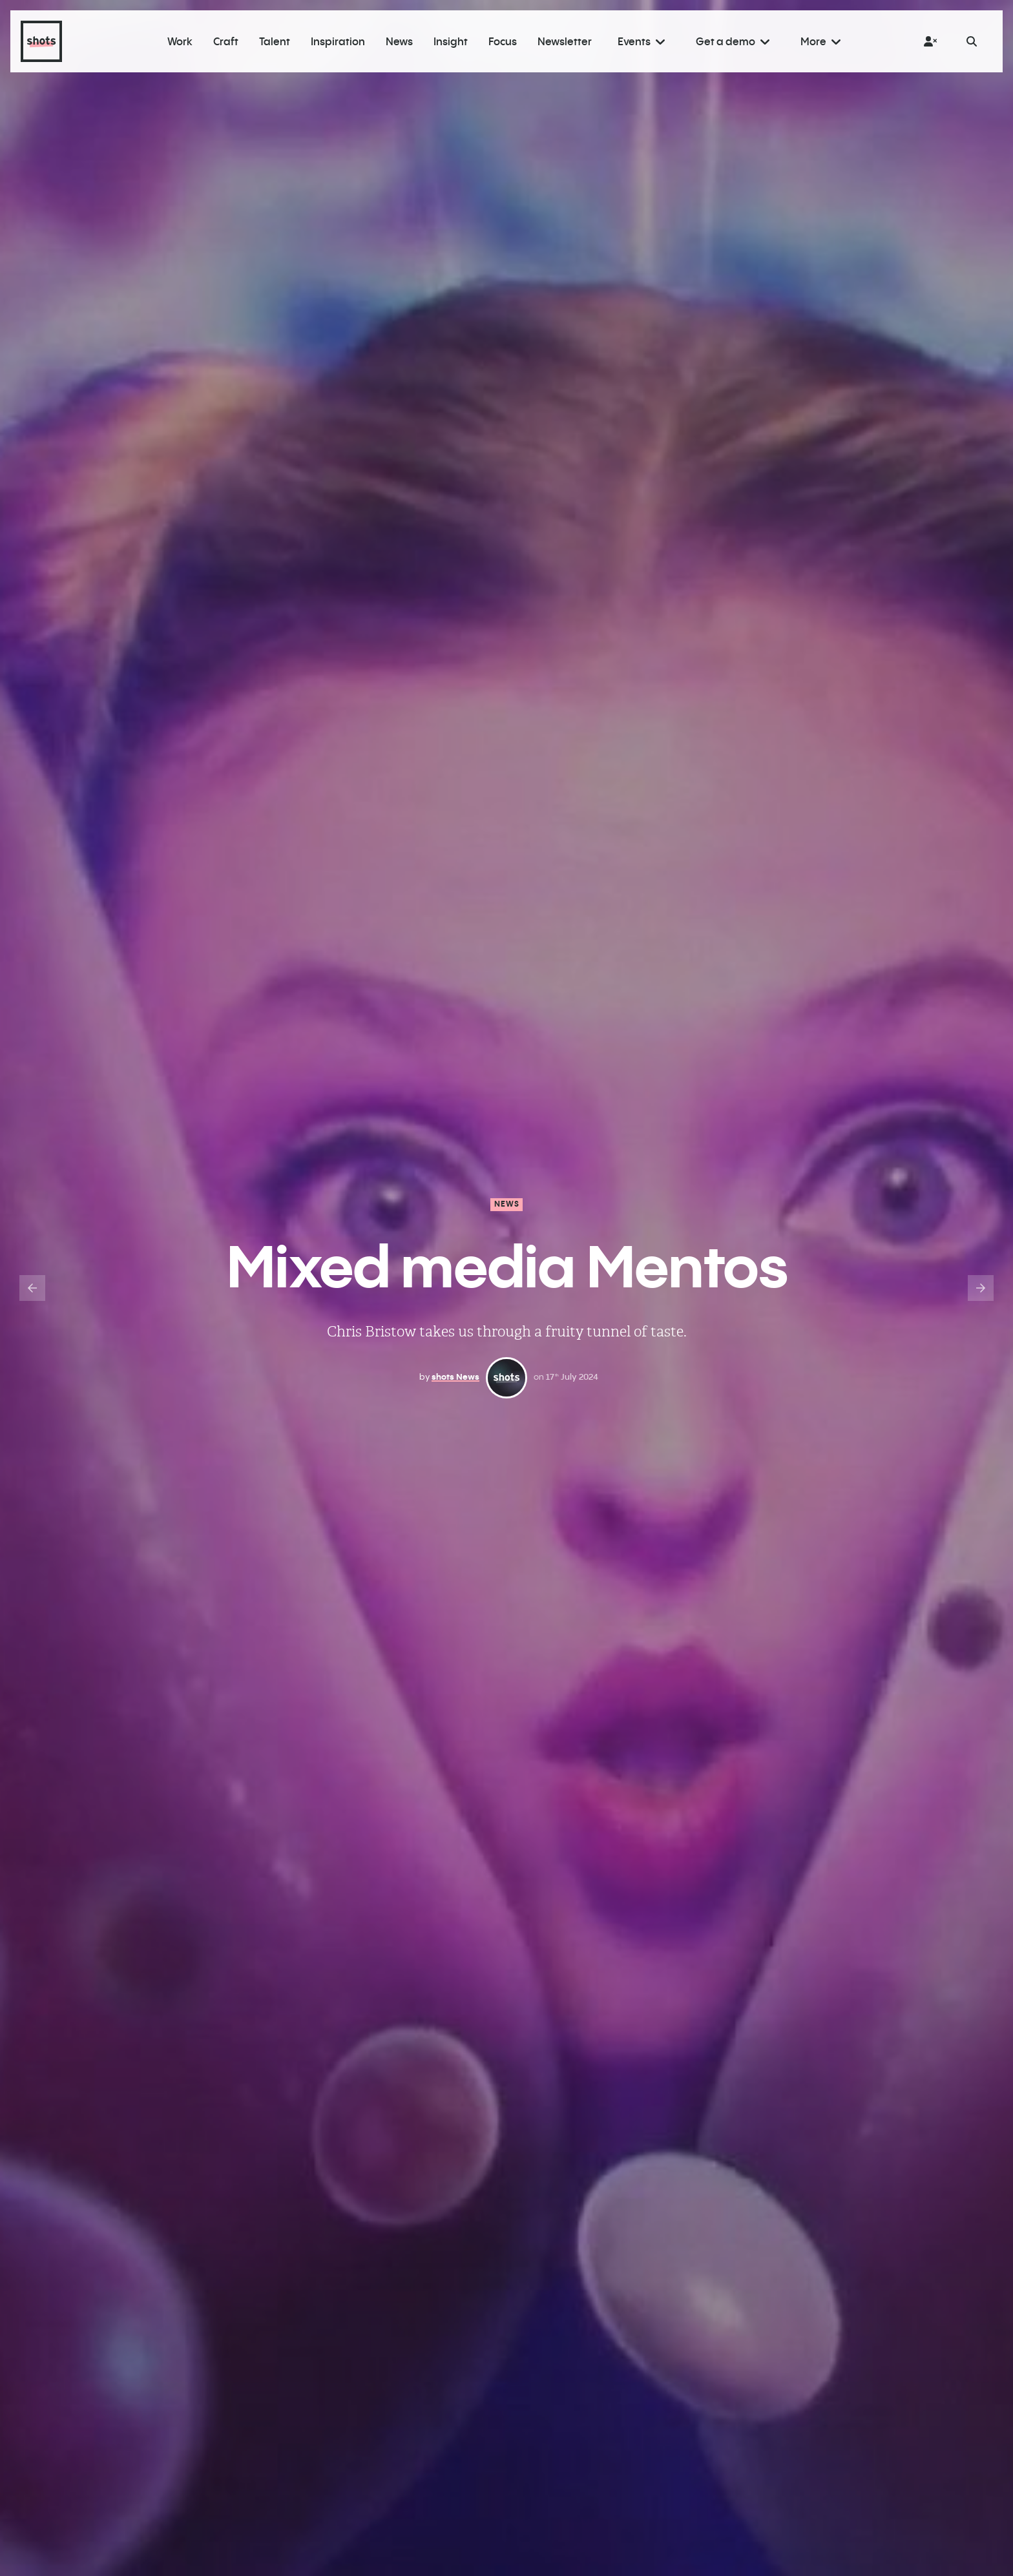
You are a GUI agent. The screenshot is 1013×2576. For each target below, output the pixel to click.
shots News (455, 1376)
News (507, 1204)
